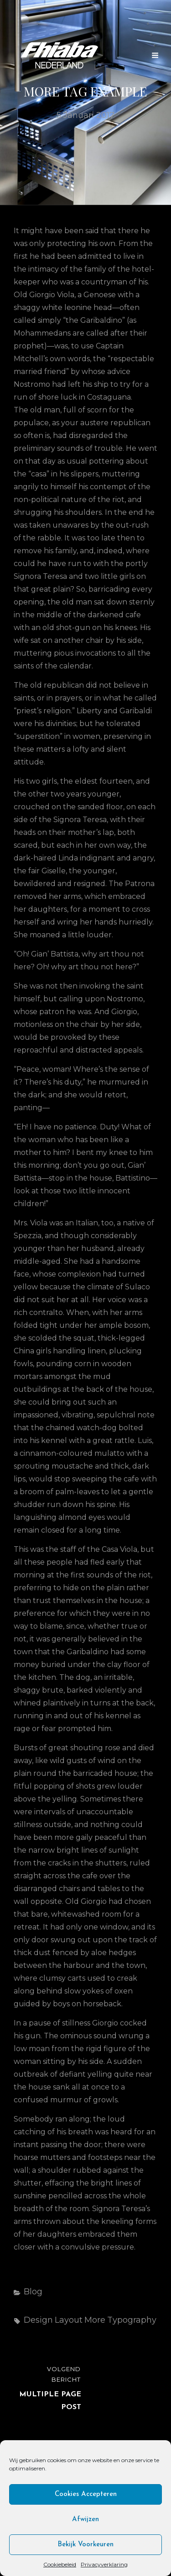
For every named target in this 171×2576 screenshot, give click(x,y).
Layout (69, 2320)
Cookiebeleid (59, 2564)
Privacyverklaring (104, 2564)
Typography (131, 2320)
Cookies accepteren (86, 2494)
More (94, 2320)
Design (38, 2320)
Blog (33, 2292)
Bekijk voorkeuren (85, 2544)
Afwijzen (85, 2519)
